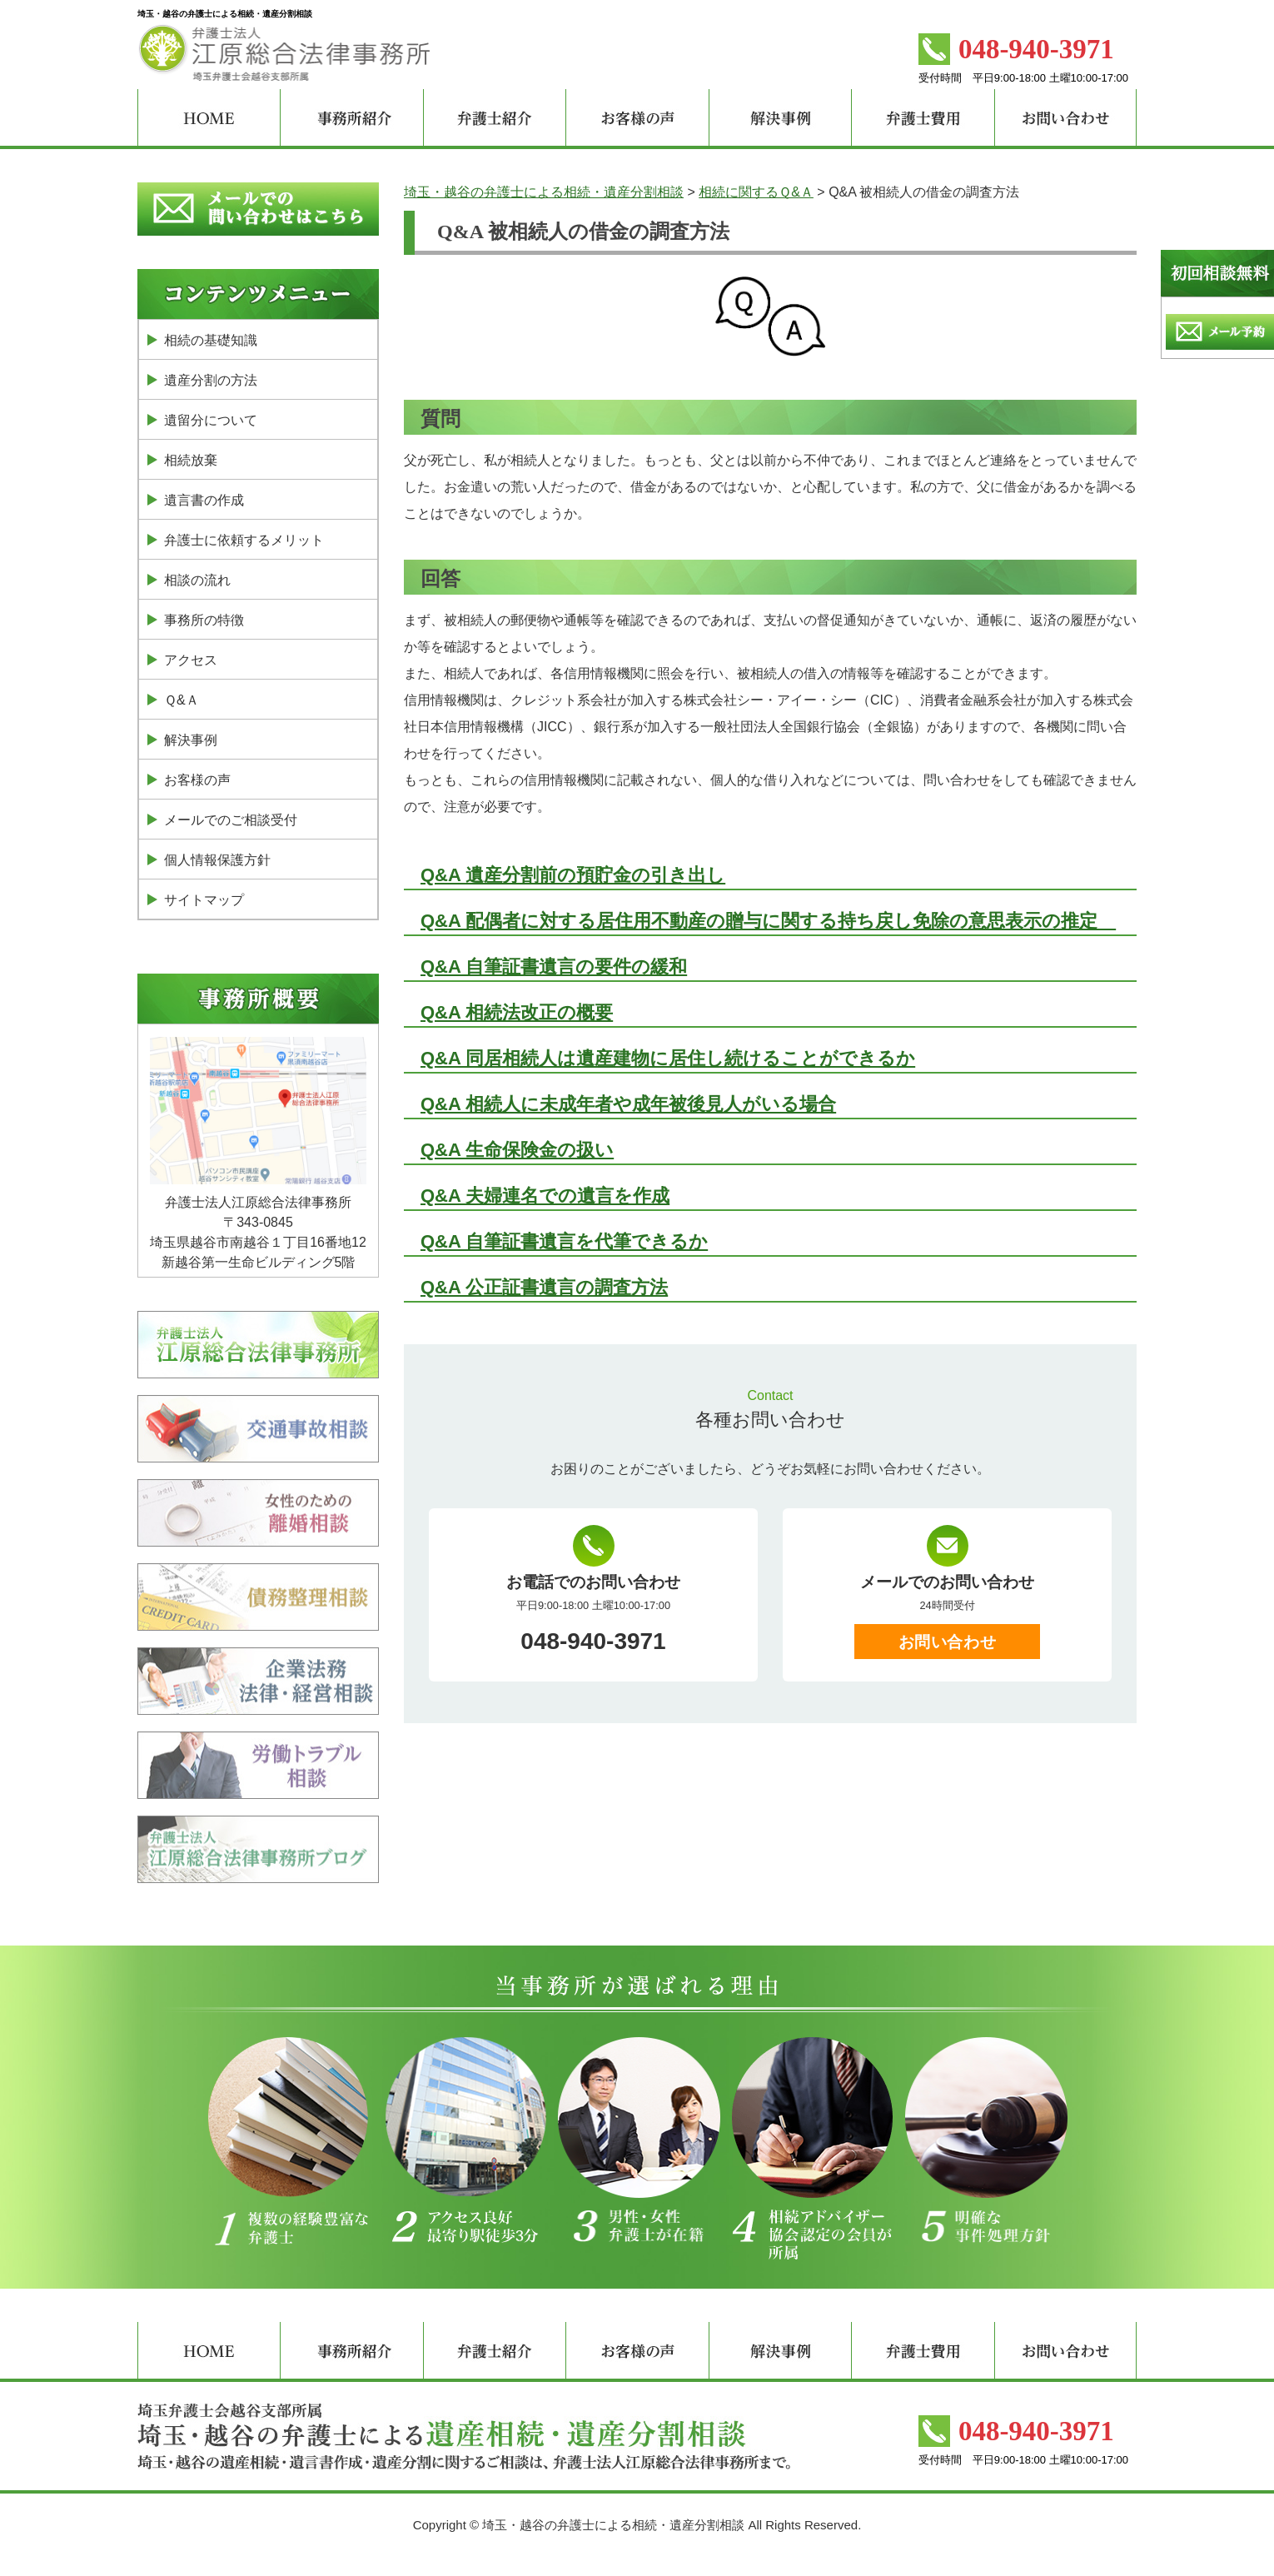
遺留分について (210, 420)
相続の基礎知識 (210, 340)
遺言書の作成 (204, 500)
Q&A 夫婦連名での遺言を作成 (545, 1195)
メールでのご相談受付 (230, 820)
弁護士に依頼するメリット (244, 540)
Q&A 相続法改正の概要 (517, 1012)
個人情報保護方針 (217, 860)
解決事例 (190, 740)
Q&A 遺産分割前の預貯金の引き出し (573, 874)
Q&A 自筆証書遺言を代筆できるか (564, 1241)
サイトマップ (204, 900)
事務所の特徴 (204, 620)
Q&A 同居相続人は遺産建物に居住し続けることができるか (668, 1058)
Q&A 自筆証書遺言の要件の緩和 (554, 966)
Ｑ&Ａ (181, 700)
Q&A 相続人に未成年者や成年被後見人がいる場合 (628, 1104)
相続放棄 (190, 460)
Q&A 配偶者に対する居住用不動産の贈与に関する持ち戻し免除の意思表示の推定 (768, 920)
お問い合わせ (947, 1642)
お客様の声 (197, 780)
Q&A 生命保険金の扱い (517, 1149)
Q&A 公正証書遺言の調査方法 (544, 1287)
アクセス (190, 660)
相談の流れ (197, 580)
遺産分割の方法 (210, 380)
